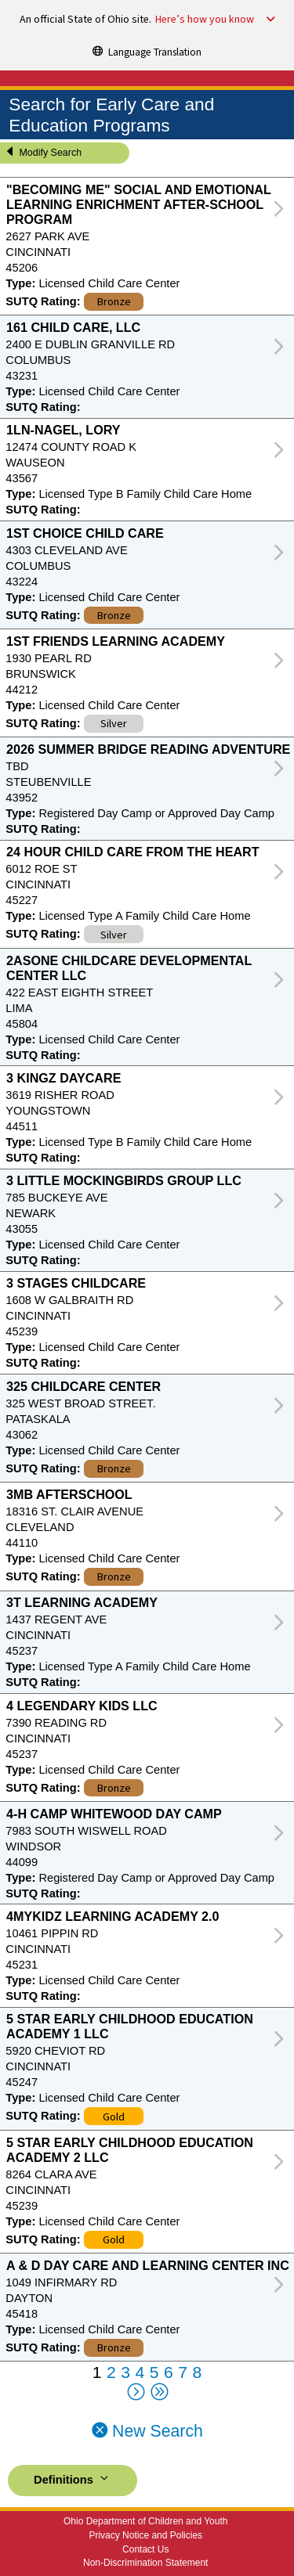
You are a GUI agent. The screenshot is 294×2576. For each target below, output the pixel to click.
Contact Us (145, 2549)
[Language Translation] (147, 51)
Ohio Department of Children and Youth (145, 2521)
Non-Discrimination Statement (145, 2562)
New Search (147, 2431)
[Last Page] (159, 2393)
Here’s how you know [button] (204, 19)
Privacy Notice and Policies (145, 2535)
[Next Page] (135, 2393)
